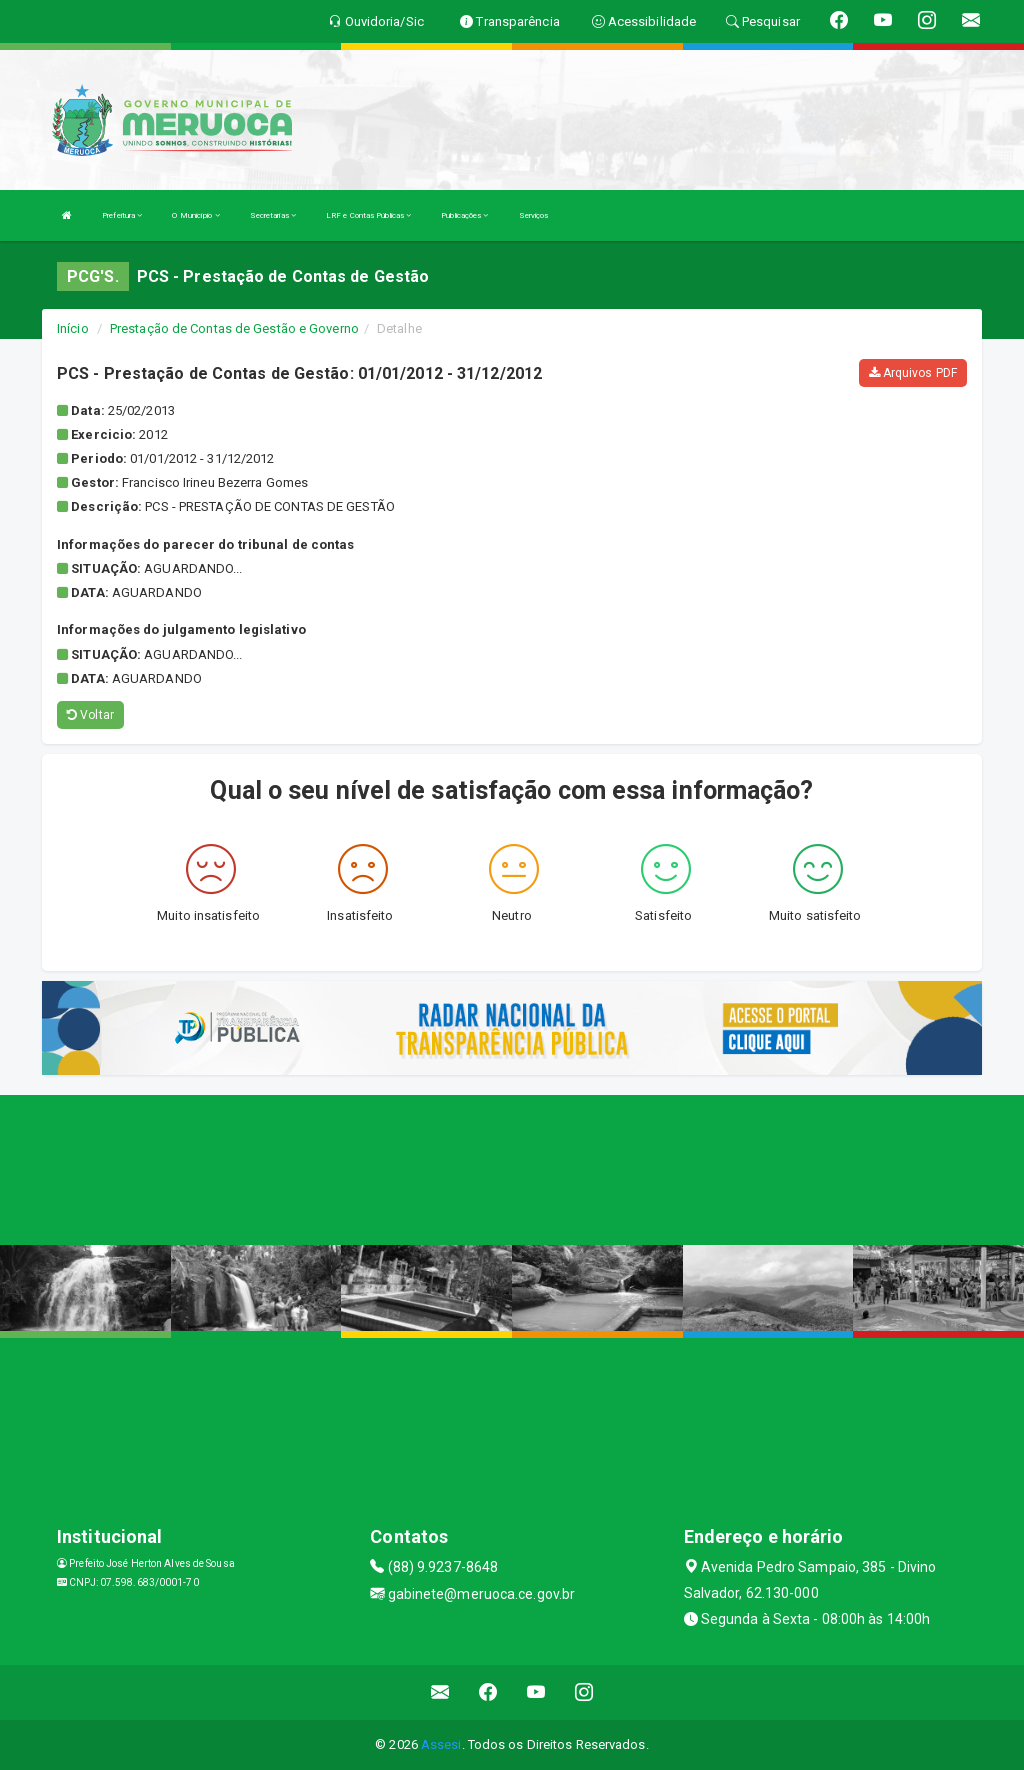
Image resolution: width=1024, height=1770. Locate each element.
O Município (195, 215)
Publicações (464, 215)
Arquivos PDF (913, 373)
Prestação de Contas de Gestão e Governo (234, 328)
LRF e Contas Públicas (368, 215)
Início (73, 328)
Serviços (534, 215)
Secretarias (273, 215)
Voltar (90, 715)
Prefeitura (122, 215)
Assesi (441, 1744)
